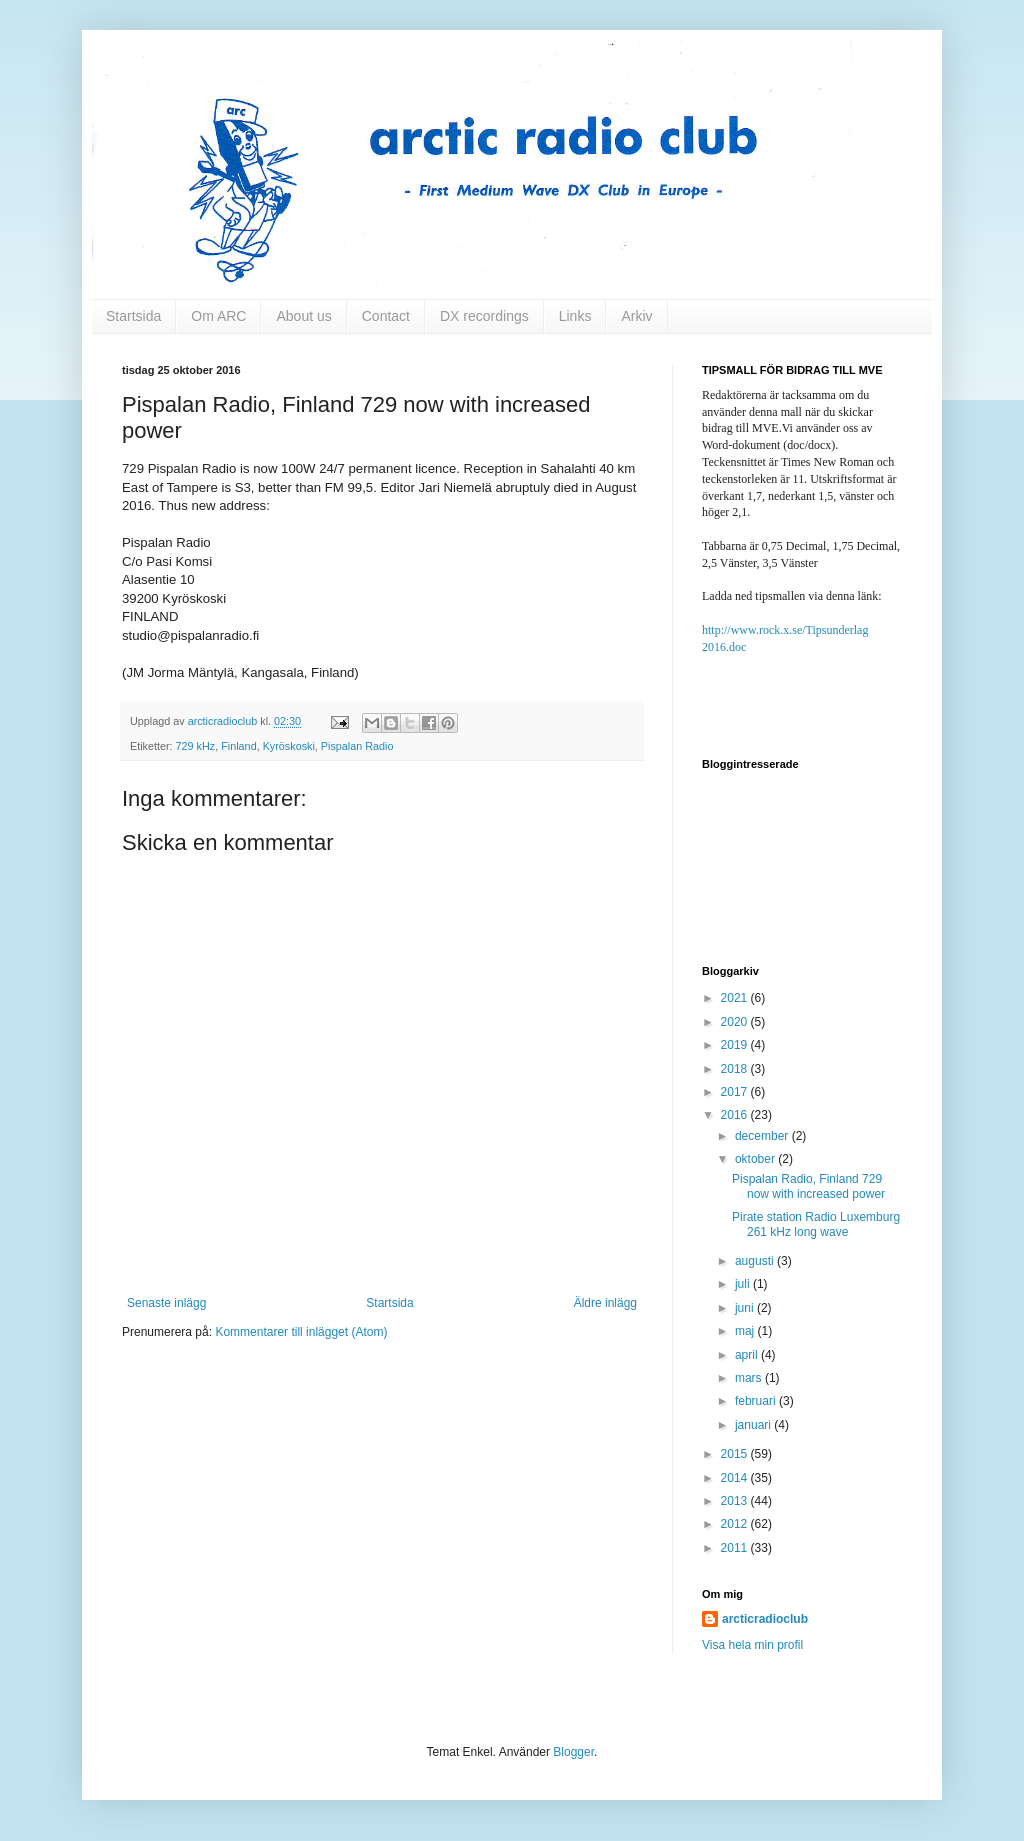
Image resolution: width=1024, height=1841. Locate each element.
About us (303, 316)
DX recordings (484, 316)
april (748, 1355)
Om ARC (218, 316)
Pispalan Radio (357, 746)
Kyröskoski (289, 746)
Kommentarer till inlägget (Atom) (301, 1332)
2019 (736, 1045)
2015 (736, 1454)
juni (746, 1308)
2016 (736, 1115)
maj (746, 1331)
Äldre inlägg (605, 1303)
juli (744, 1284)
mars (750, 1378)
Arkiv (636, 316)
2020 (736, 1022)
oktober (756, 1159)
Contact (386, 316)
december (763, 1136)
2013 (736, 1501)
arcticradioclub (765, 1619)
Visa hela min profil (752, 1645)
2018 (736, 1069)
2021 (736, 998)
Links (575, 316)
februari (757, 1401)
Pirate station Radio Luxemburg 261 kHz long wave (816, 1224)
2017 (736, 1092)
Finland (238, 746)
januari (754, 1425)
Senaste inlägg (166, 1303)
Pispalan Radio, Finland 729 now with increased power (808, 1186)
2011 (736, 1548)
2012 (736, 1524)
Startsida (133, 316)
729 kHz (196, 746)
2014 (736, 1478)
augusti (756, 1261)
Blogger (573, 1752)
